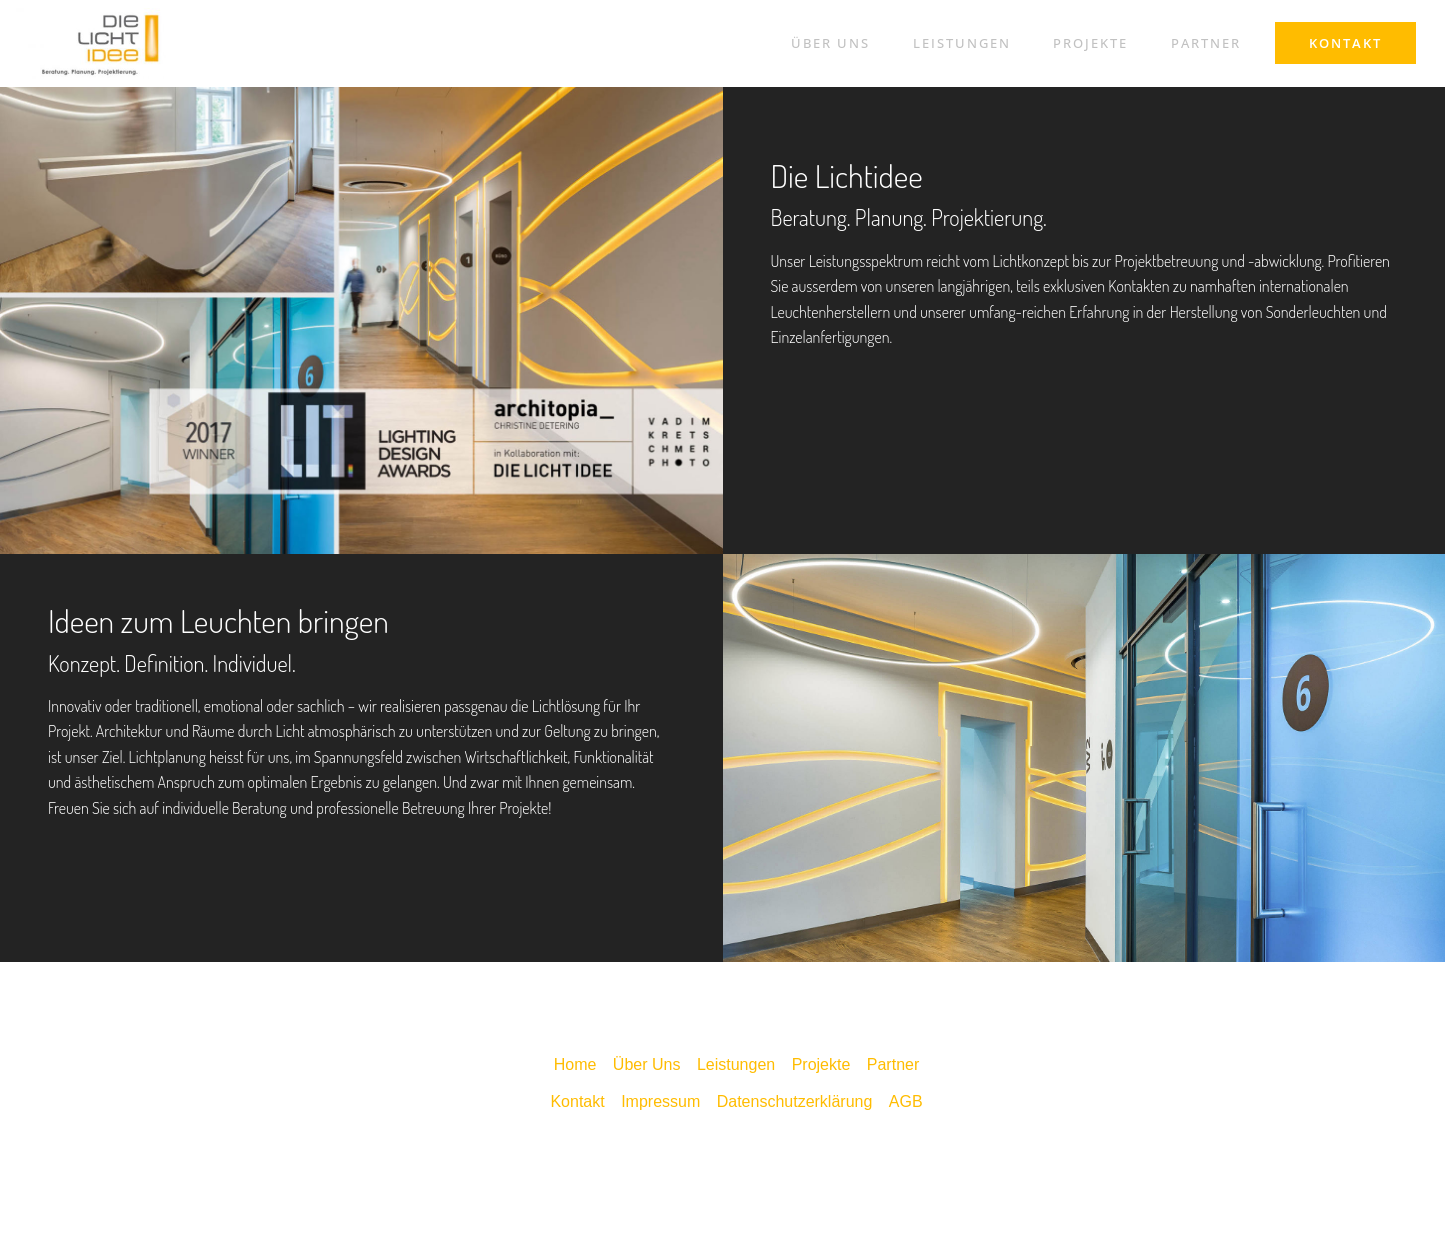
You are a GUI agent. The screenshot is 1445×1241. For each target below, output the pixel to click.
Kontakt (577, 1101)
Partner (893, 1064)
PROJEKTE (1090, 43)
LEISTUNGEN (962, 43)
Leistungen (736, 1064)
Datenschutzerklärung (795, 1101)
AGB (906, 1101)
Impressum (660, 1101)
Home (575, 1064)
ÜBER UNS (830, 43)
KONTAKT (1345, 43)
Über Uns (647, 1064)
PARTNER (1206, 43)
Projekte (821, 1064)
